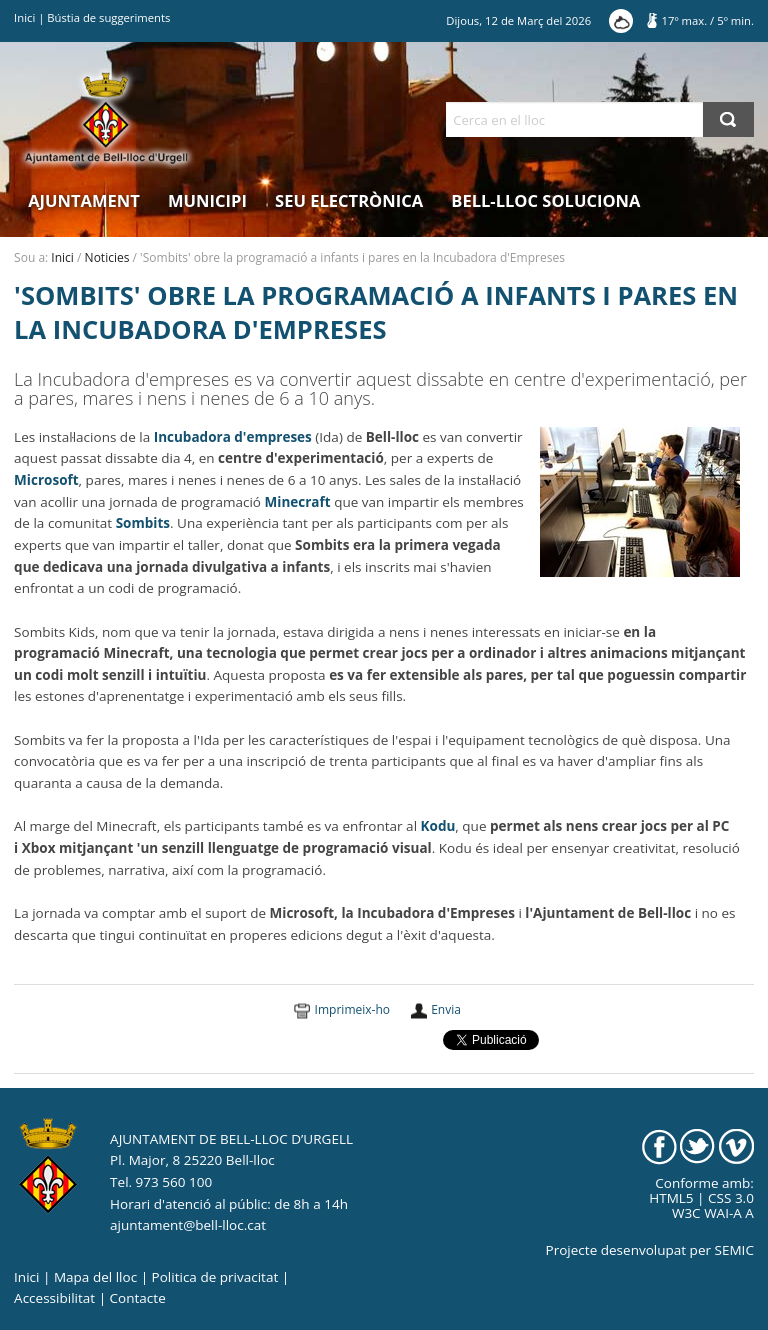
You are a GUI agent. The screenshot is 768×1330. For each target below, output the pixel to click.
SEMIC (734, 1250)
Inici (24, 17)
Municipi (207, 200)
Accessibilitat (54, 1298)
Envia (446, 1009)
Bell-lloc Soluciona (545, 200)
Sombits (143, 523)
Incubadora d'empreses (231, 437)
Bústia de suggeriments (108, 17)
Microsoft (46, 480)
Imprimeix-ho (352, 1009)
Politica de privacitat (215, 1277)
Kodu (438, 826)
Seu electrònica (349, 200)
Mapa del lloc (95, 1277)
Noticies (107, 257)
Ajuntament (84, 200)
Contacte (138, 1298)
